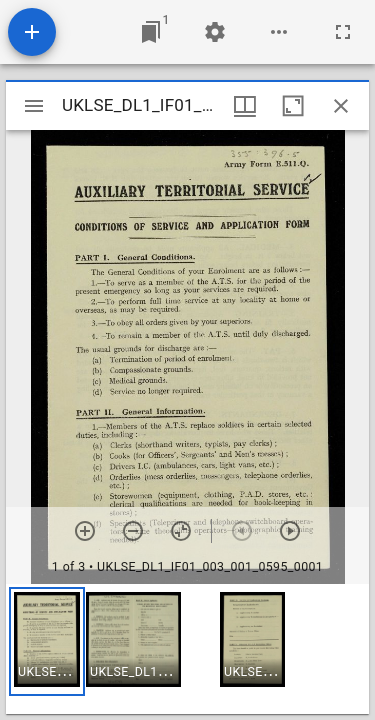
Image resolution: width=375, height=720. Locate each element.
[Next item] (290, 531)
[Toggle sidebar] (34, 106)
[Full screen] (343, 32)
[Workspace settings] (215, 32)
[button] (47, 641)
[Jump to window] (151, 32)
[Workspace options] (279, 32)
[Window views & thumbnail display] (245, 106)
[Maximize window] (293, 106)
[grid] (187, 649)
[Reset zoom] (181, 531)
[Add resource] (32, 32)
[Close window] (341, 106)
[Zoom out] (133, 531)
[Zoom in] (85, 531)
